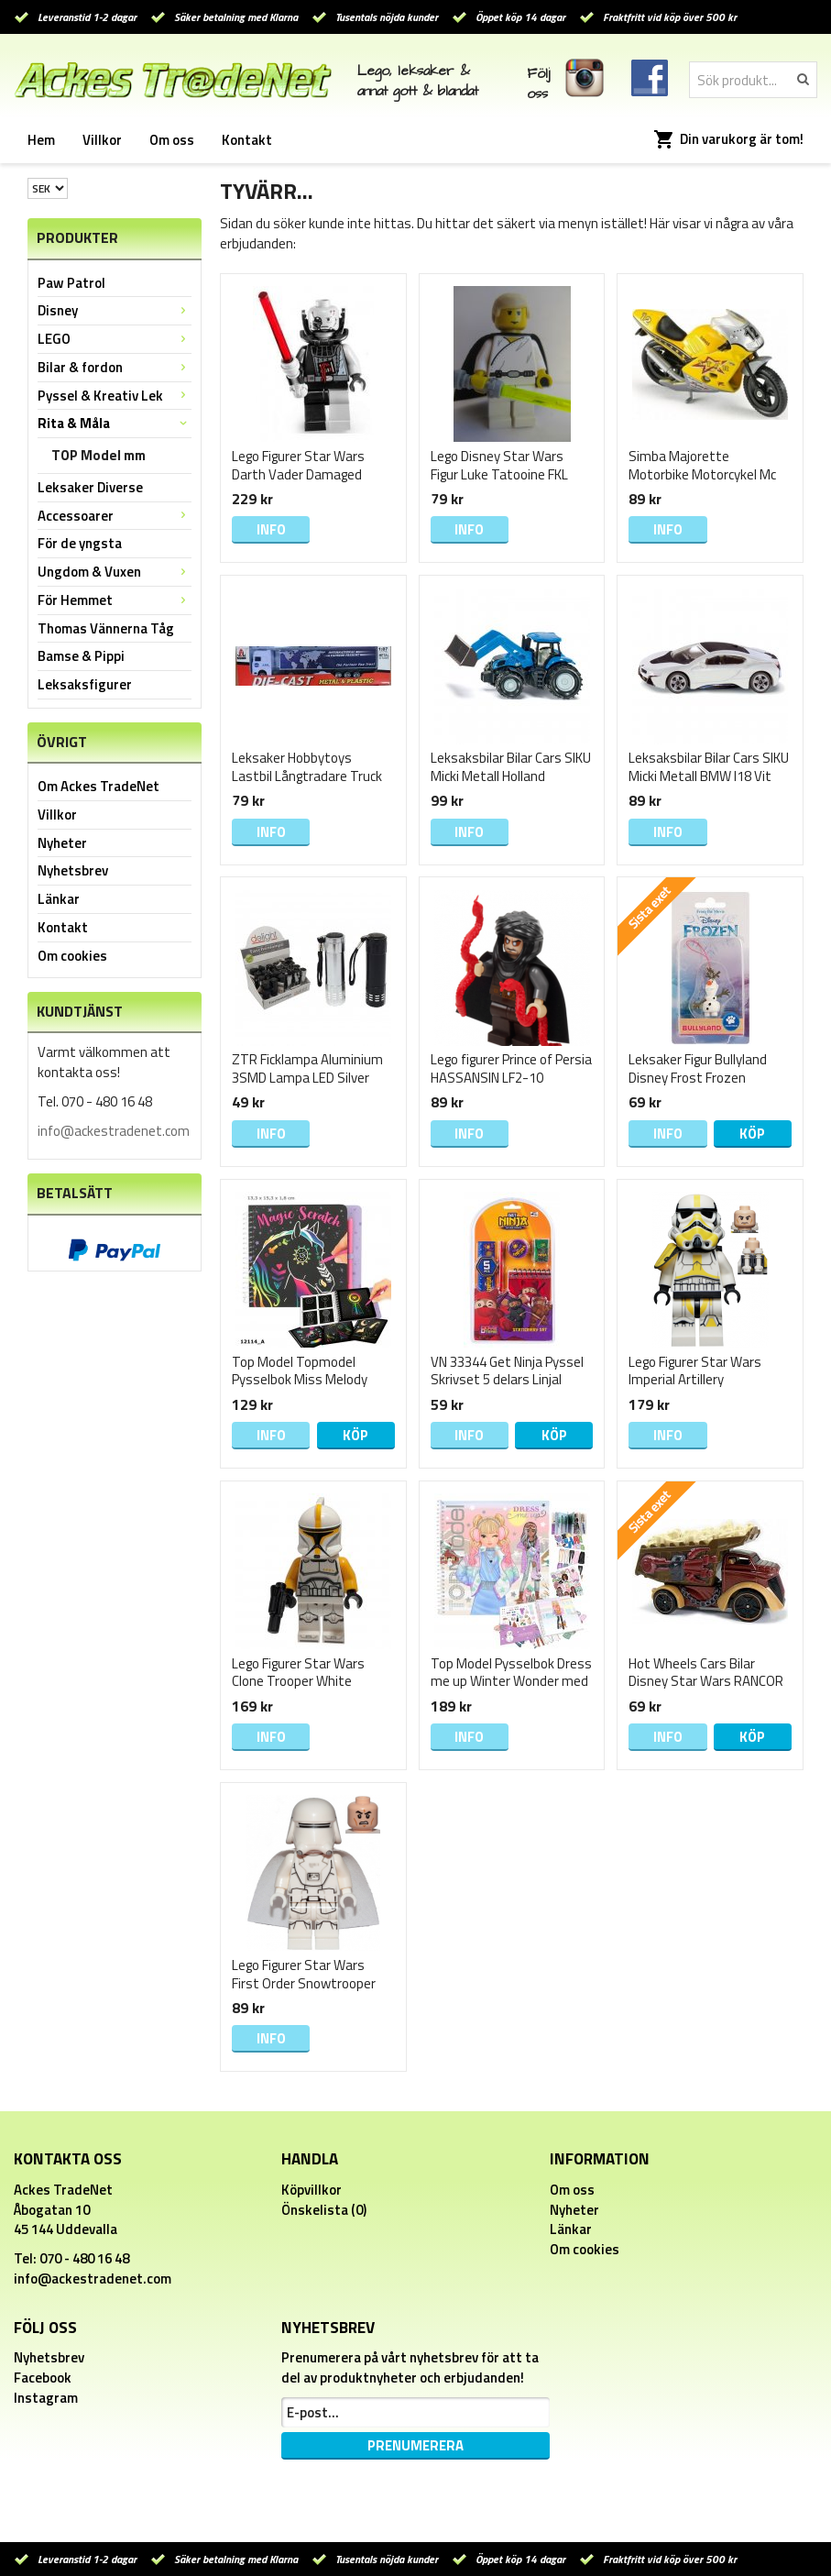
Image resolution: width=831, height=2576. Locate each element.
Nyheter (62, 842)
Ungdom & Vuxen (114, 571)
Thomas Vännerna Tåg (106, 628)
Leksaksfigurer (85, 684)
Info (271, 529)
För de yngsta (80, 543)
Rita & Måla (114, 423)
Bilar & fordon (114, 367)
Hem (41, 139)
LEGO (114, 338)
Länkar (59, 898)
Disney (114, 310)
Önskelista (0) (323, 2209)
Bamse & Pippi (81, 655)
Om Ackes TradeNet (98, 786)
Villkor (102, 139)
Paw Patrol (71, 282)
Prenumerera (415, 2445)
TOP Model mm (98, 455)
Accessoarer (114, 515)
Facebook (42, 2377)
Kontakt (247, 139)
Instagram (46, 2397)
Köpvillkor (311, 2189)
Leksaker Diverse (90, 487)
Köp (752, 1133)
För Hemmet (114, 600)
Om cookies (72, 955)
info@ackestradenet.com (114, 1130)
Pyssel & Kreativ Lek (114, 395)
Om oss (171, 139)
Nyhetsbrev (73, 870)
